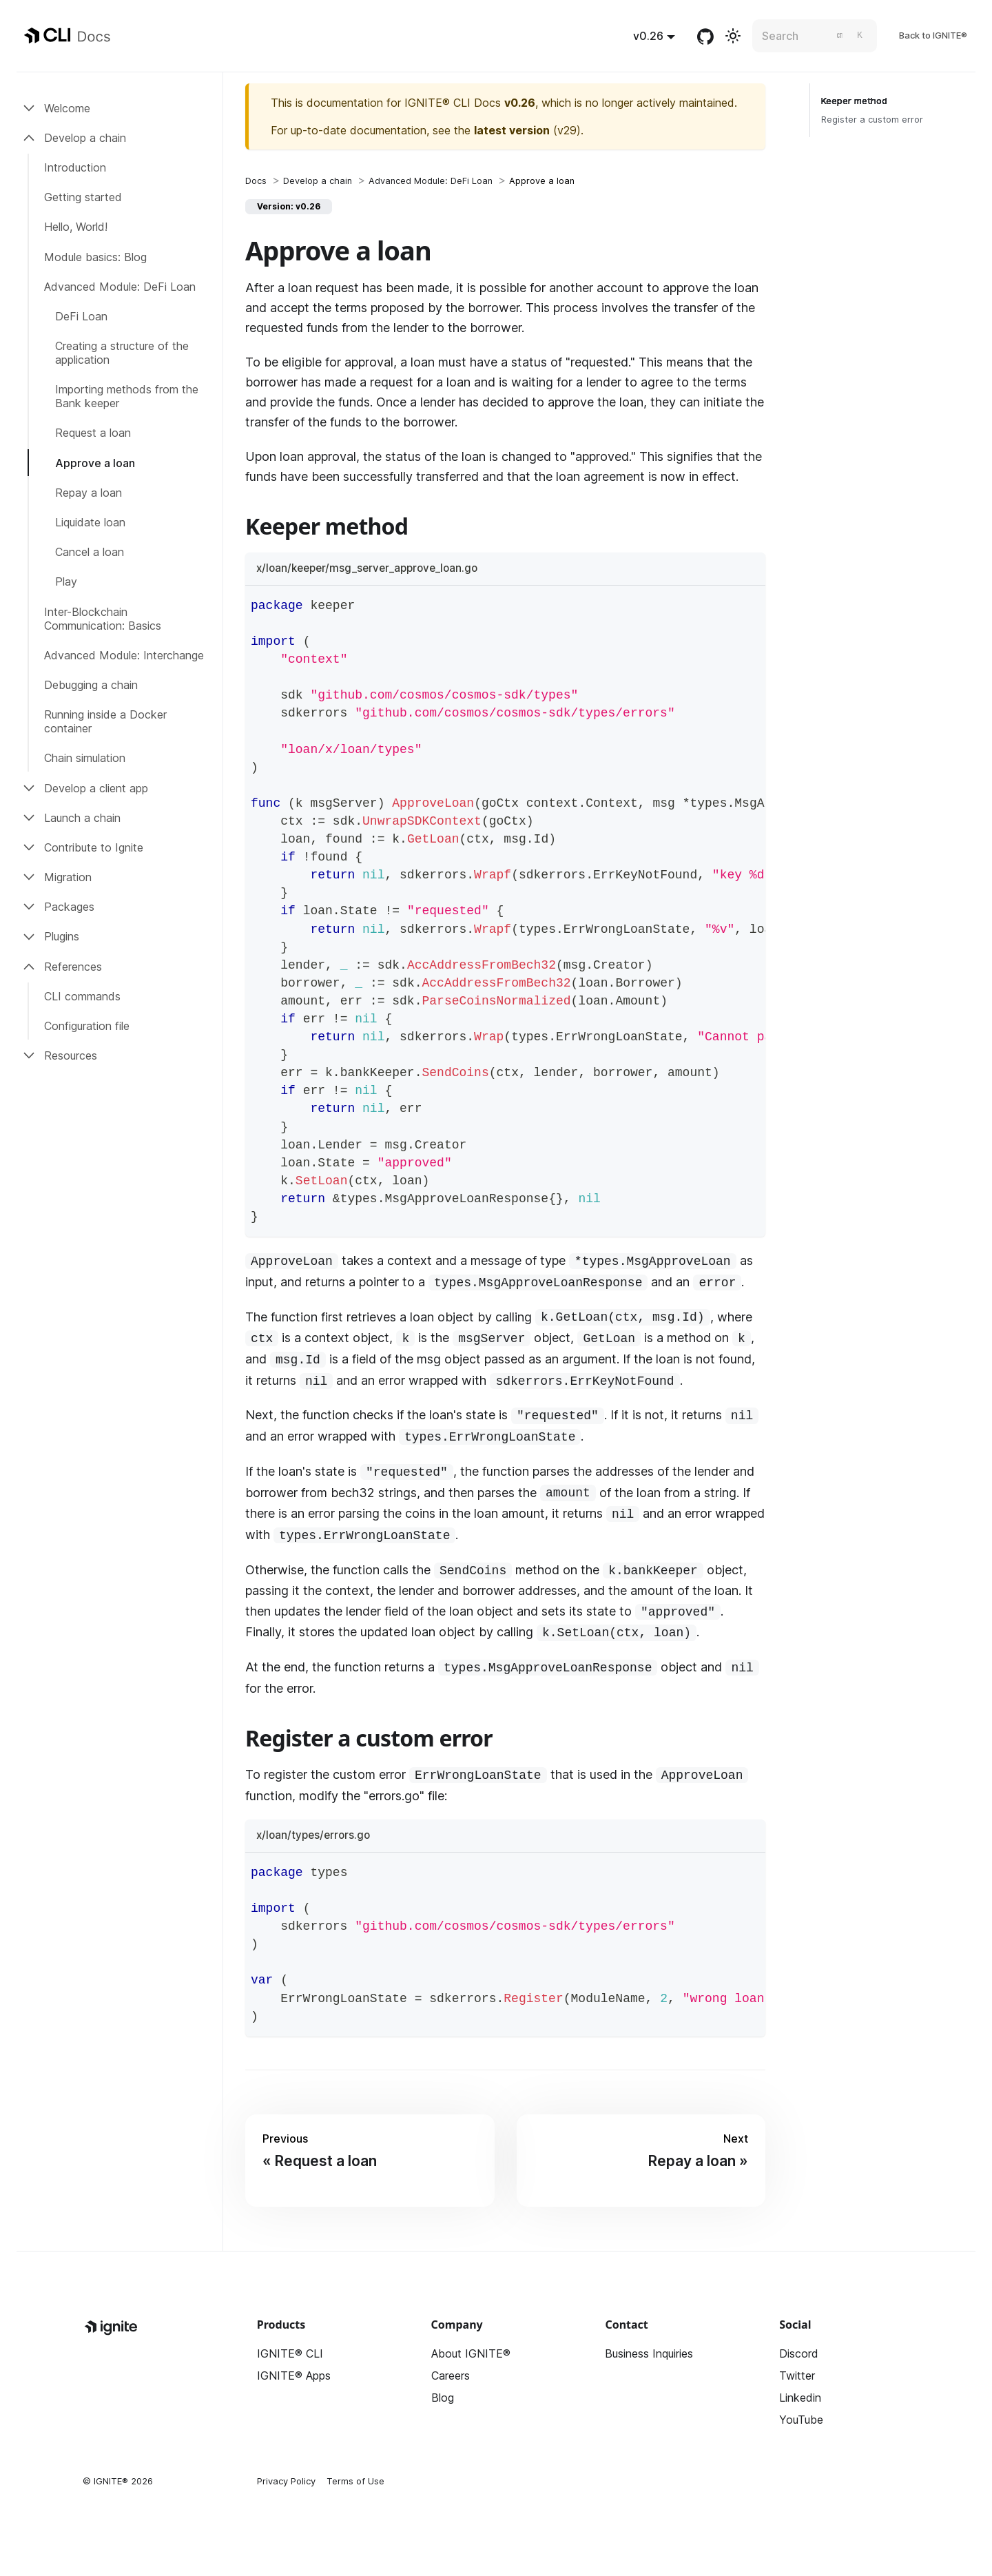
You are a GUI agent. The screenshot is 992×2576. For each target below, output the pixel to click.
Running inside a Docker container (105, 721)
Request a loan (93, 433)
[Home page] (256, 180)
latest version (512, 130)
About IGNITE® (470, 2353)
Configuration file (87, 1026)
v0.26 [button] (648, 36)
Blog (442, 2397)
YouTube (801, 2419)
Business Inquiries (649, 2353)
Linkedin (800, 2397)
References (73, 966)
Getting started (83, 197)
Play (66, 581)
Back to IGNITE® (933, 35)
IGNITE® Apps (294, 2375)
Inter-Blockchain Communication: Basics (102, 618)
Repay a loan (88, 492)
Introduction (75, 167)
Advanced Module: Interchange (124, 655)
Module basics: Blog (95, 257)
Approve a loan (95, 463)
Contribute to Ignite (93, 847)
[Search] (814, 35)
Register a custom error (872, 119)
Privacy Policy (286, 2480)
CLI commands (82, 996)
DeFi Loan (81, 316)
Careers (450, 2375)
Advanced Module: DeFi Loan (120, 286)
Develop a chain (85, 138)
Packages (69, 907)
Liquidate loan (90, 522)
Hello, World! (75, 227)
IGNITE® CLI (290, 2353)
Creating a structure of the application (122, 353)
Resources (70, 1055)
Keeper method (854, 101)
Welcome (67, 108)
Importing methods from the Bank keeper (126, 396)
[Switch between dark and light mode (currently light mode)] (733, 36)
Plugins (61, 936)
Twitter (797, 2375)
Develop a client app (96, 788)
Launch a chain (82, 818)
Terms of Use (355, 2480)
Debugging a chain (91, 685)
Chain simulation (84, 758)
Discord (798, 2353)
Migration (68, 877)
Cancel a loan (89, 552)
